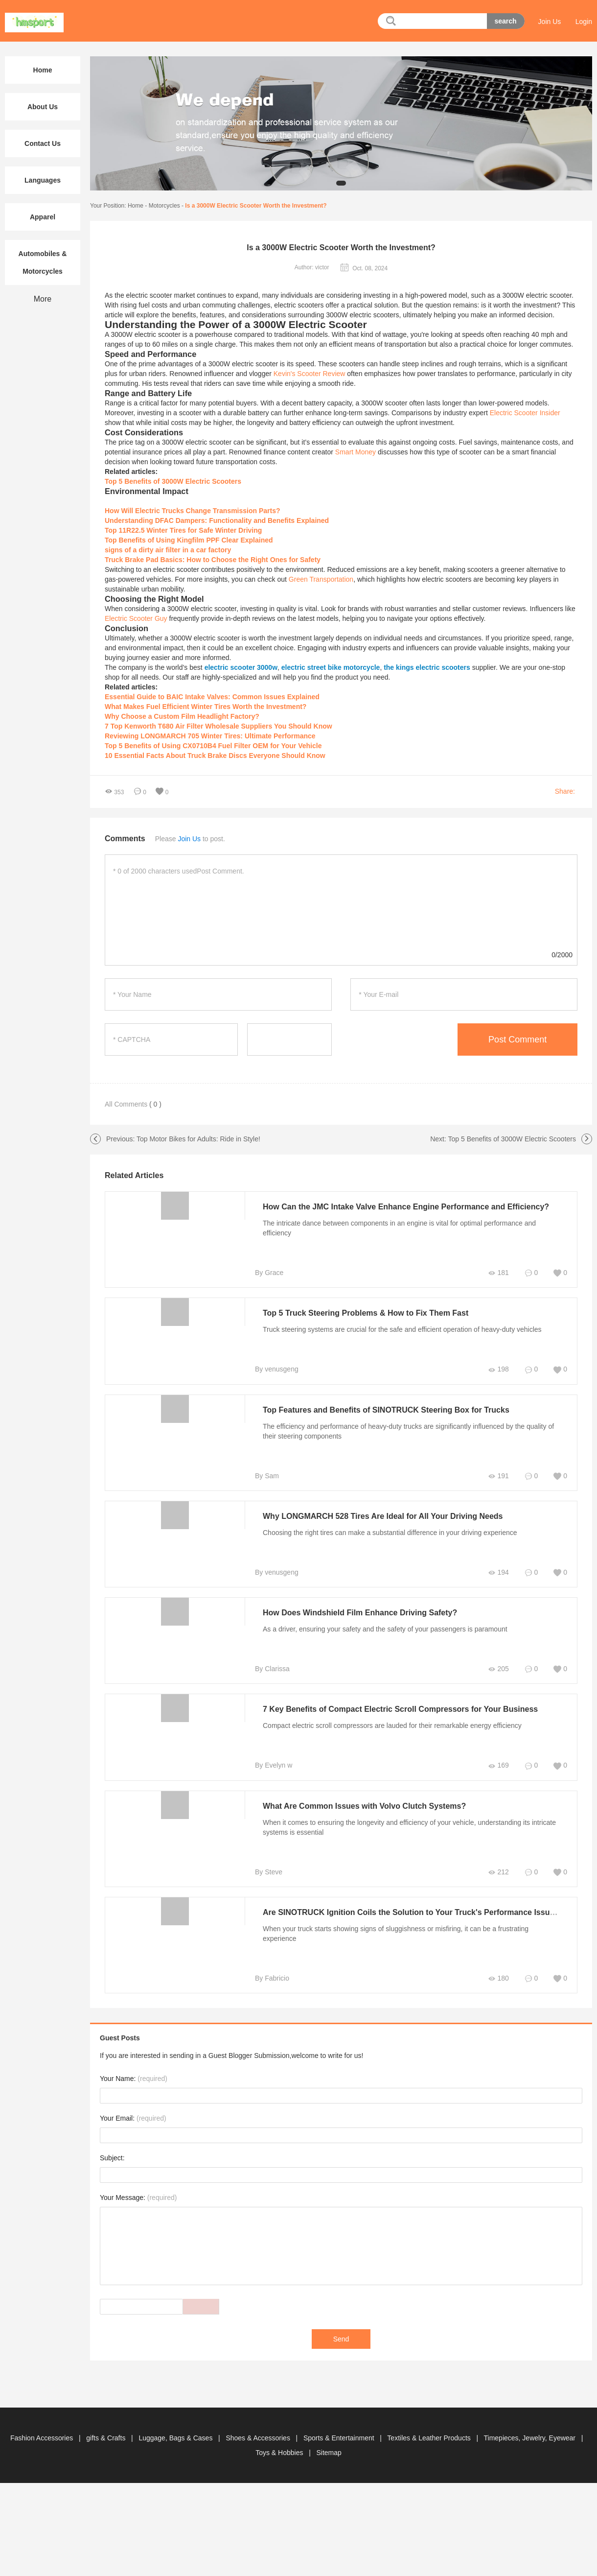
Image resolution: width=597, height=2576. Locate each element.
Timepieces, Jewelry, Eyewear (530, 2438)
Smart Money (355, 452)
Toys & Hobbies (280, 2453)
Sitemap (328, 2453)
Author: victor (312, 267)
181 (498, 1273)
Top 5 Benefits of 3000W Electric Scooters (512, 1139)
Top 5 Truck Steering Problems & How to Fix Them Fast (365, 1313)
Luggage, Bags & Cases (176, 2438)
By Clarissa (272, 1669)
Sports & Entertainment (339, 2438)
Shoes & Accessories (259, 2438)
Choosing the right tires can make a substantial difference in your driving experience (390, 1532)
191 (498, 1476)
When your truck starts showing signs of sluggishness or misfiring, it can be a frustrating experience (395, 1933)
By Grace (269, 1272)
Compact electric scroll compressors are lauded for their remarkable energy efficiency (392, 1725)
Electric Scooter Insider (525, 413)
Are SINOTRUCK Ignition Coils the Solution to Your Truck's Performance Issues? (413, 1912)
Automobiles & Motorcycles (43, 262)
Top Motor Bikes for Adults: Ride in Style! (198, 1139)
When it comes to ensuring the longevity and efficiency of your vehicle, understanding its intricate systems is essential (409, 1827)
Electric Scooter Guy (136, 618)
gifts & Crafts (106, 2438)
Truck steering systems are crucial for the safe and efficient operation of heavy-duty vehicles (402, 1329)
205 (498, 1669)
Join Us (549, 21)
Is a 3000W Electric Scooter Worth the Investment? (255, 205)
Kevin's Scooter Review (309, 374)
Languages (42, 180)
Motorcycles (164, 205)
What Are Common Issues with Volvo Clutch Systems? (364, 1806)
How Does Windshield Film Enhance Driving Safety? (360, 1612)
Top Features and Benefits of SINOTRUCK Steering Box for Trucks (386, 1410)
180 (498, 1978)
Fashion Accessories (42, 2438)
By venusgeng (276, 1369)
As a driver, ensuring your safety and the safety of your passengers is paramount (385, 1629)
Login (583, 21)
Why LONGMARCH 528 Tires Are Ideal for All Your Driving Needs (383, 1516)
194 (498, 1572)
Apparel (42, 217)
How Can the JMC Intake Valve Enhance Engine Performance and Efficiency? (406, 1207)
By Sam (267, 1476)
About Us (42, 107)
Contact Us (42, 143)
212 (498, 1872)
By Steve (268, 1872)
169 (498, 1765)
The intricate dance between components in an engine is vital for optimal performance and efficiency (399, 1228)
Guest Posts (120, 2038)
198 (498, 1369)
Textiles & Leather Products (429, 2438)
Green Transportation (321, 579)
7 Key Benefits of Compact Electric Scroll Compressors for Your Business (400, 1709)
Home (135, 205)
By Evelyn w (273, 1765)
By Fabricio (272, 1978)
